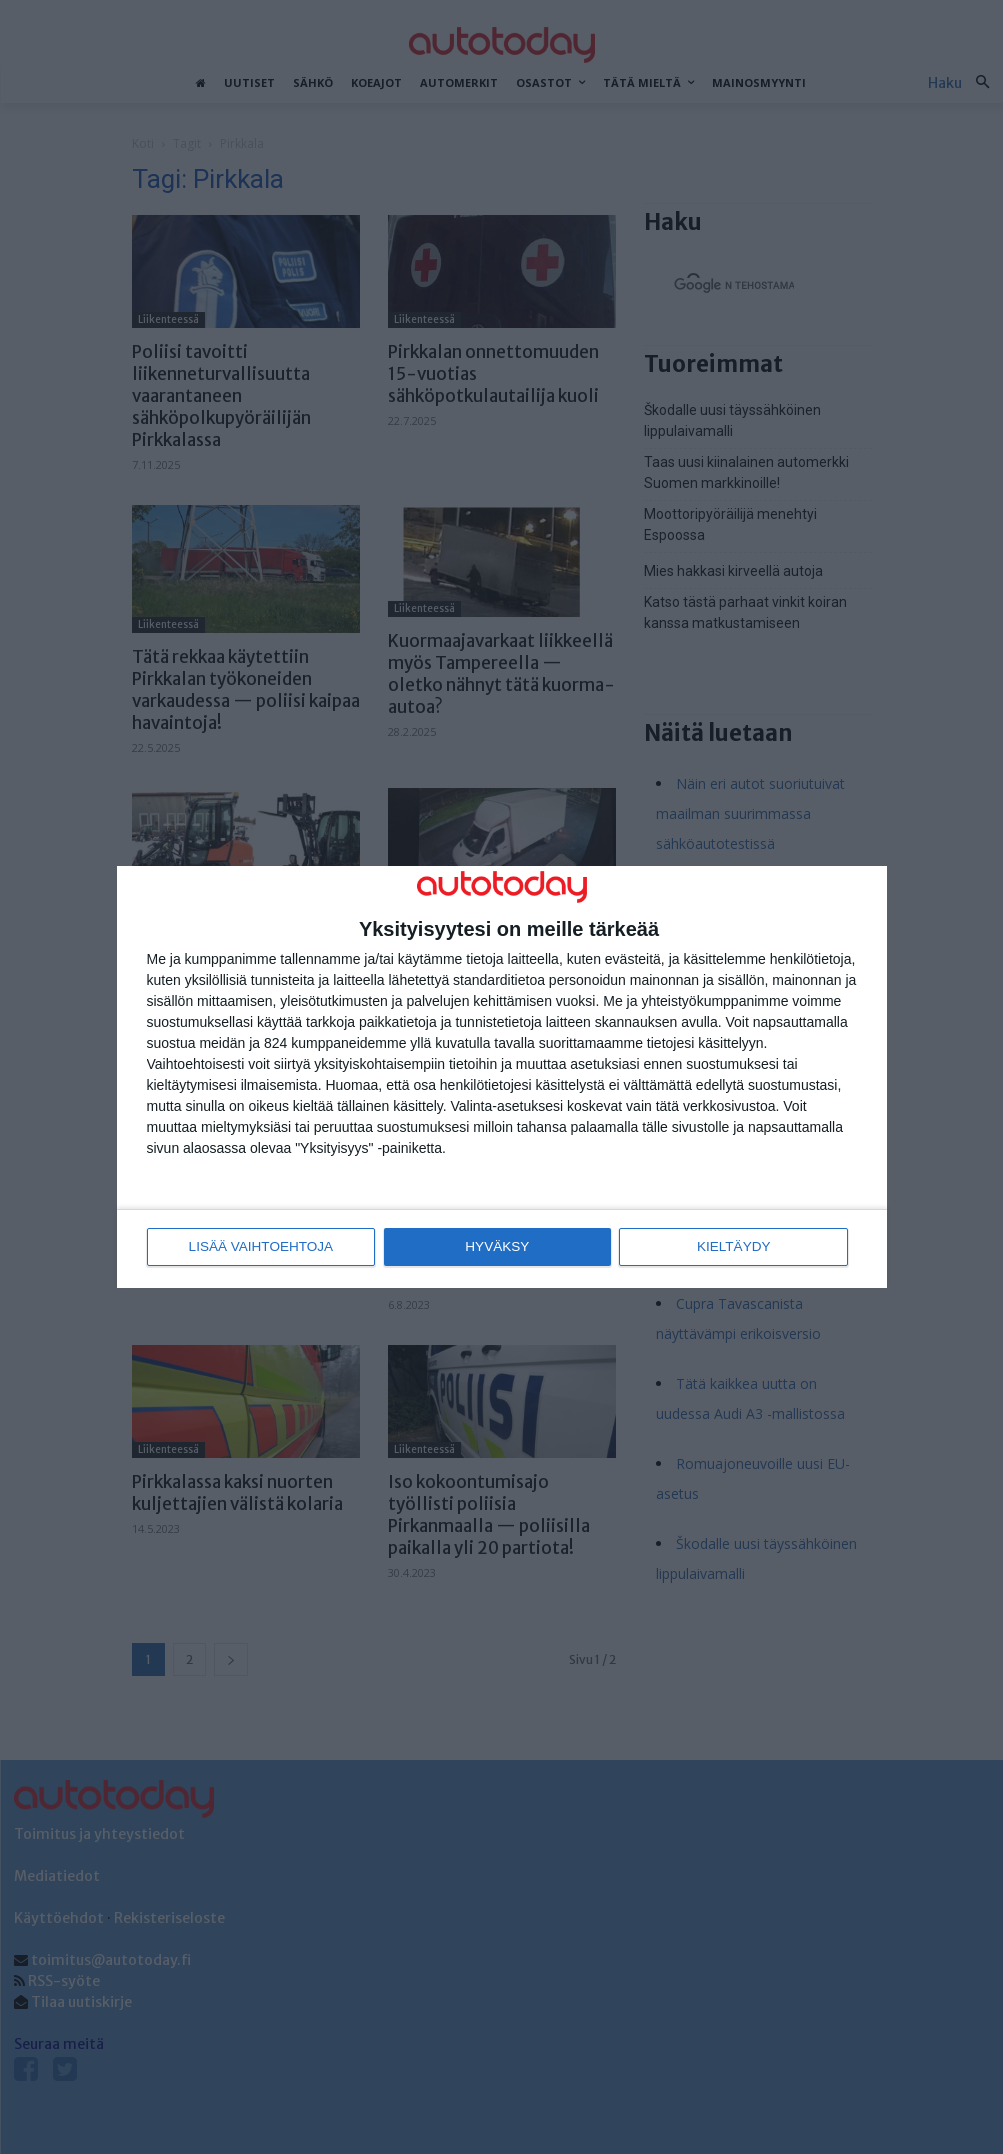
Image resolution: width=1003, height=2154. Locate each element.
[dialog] (502, 1077)
